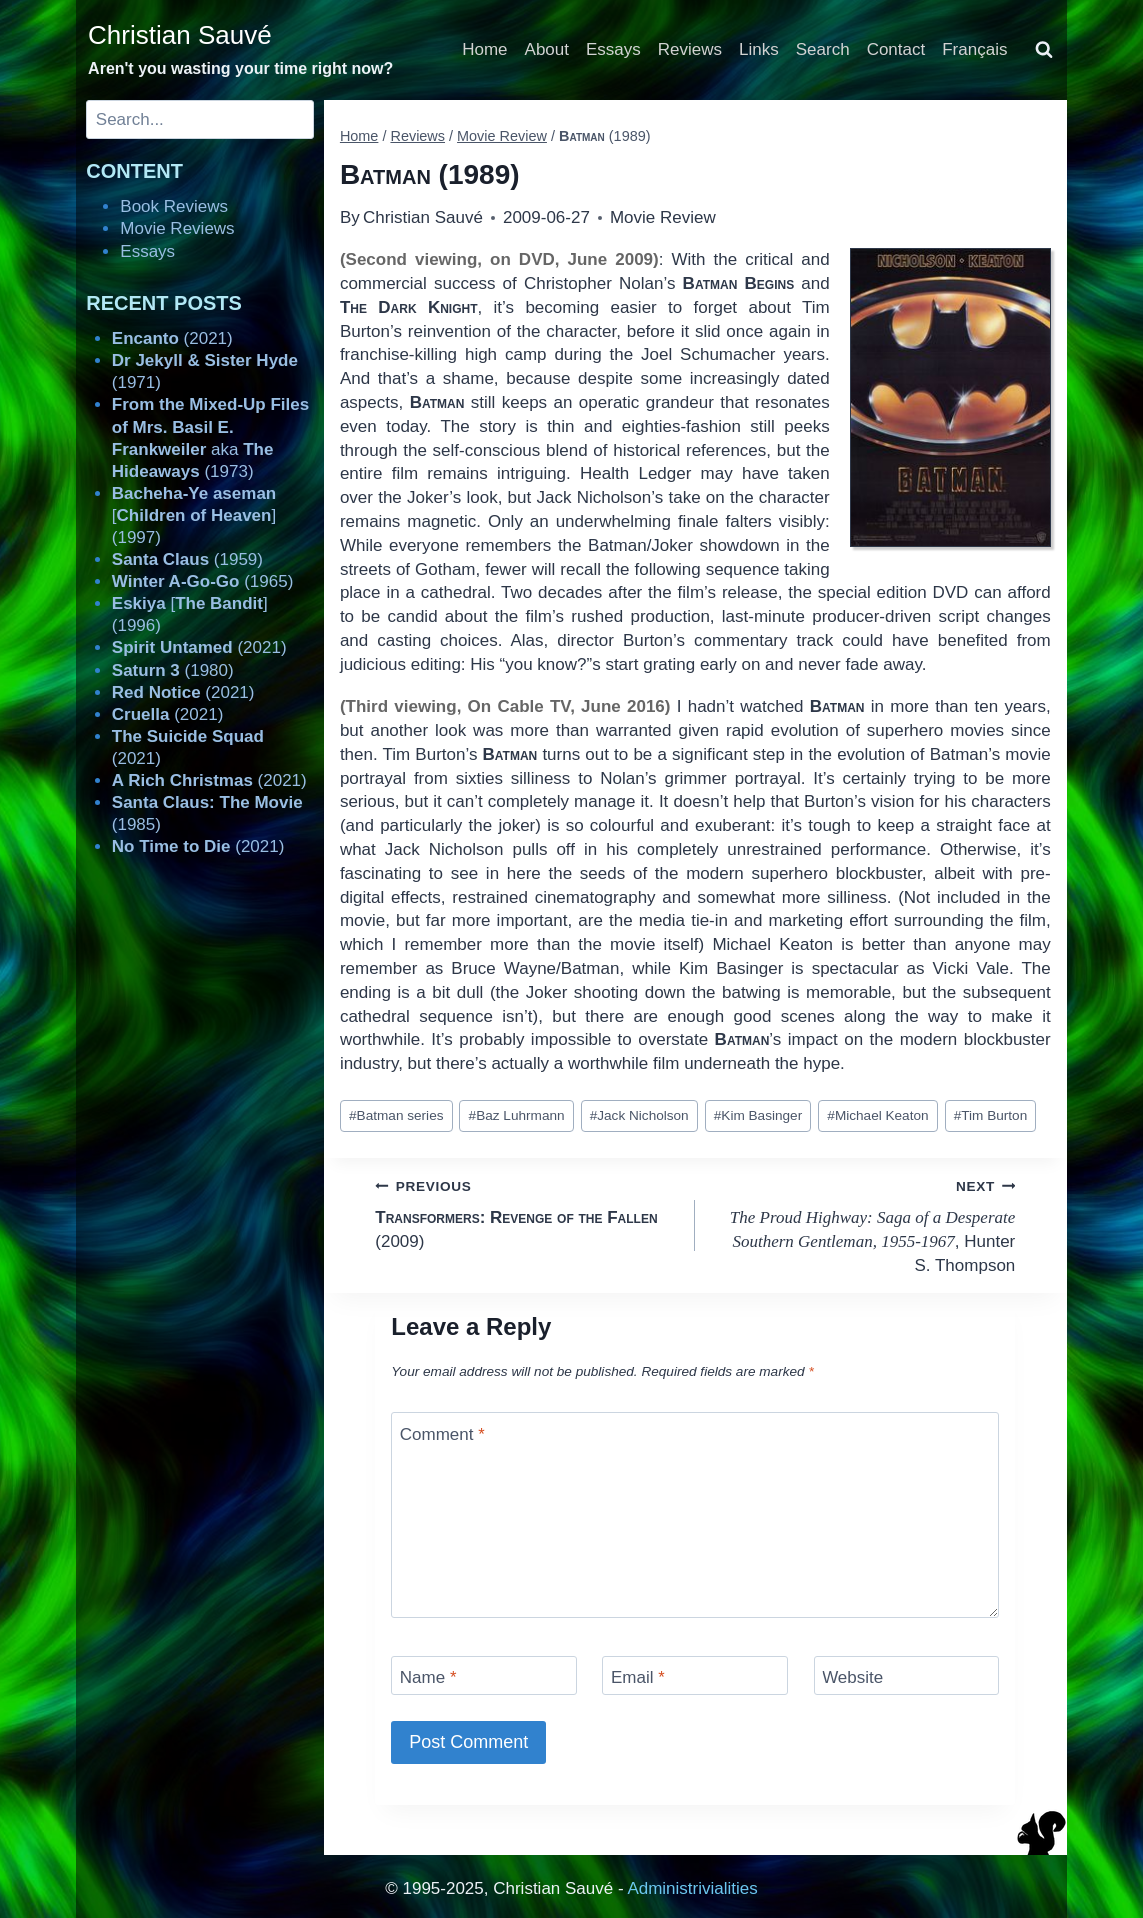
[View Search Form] (1044, 50)
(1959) (187, 559)
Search (823, 49)
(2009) (526, 1212)
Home (484, 49)
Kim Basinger (758, 1115)
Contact (896, 49)
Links (759, 49)
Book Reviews (174, 206)
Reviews (690, 49)
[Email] (695, 1675)
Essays (613, 49)
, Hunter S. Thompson (863, 1224)
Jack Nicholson (639, 1115)
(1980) (173, 670)
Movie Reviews (177, 228)
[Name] (484, 1675)
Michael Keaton (877, 1115)
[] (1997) (194, 515)
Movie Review (663, 217)
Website (852, 1677)
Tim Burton (991, 1115)
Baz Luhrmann (517, 1115)
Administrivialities (692, 1888)
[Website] (907, 1675)
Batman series (396, 1115)
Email (638, 1677)
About (547, 49)
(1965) (203, 581)
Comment (442, 1434)
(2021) (172, 338)
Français (974, 49)
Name (428, 1677)
